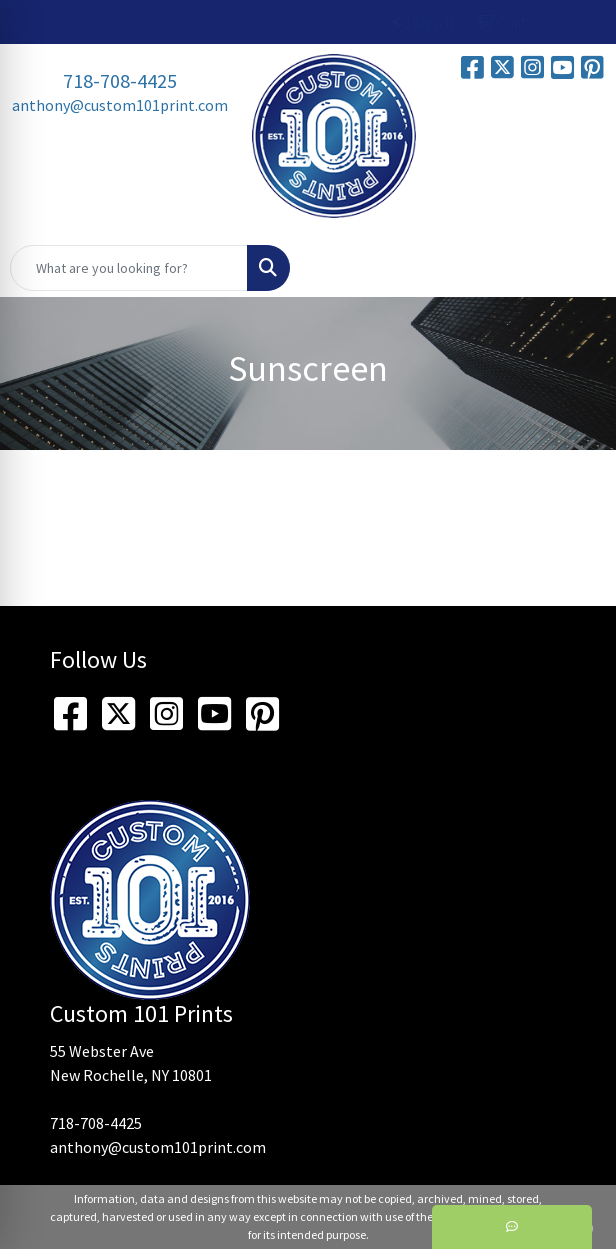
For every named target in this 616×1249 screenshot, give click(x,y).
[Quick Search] (129, 268)
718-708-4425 (120, 80)
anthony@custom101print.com (120, 105)
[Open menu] (576, 268)
